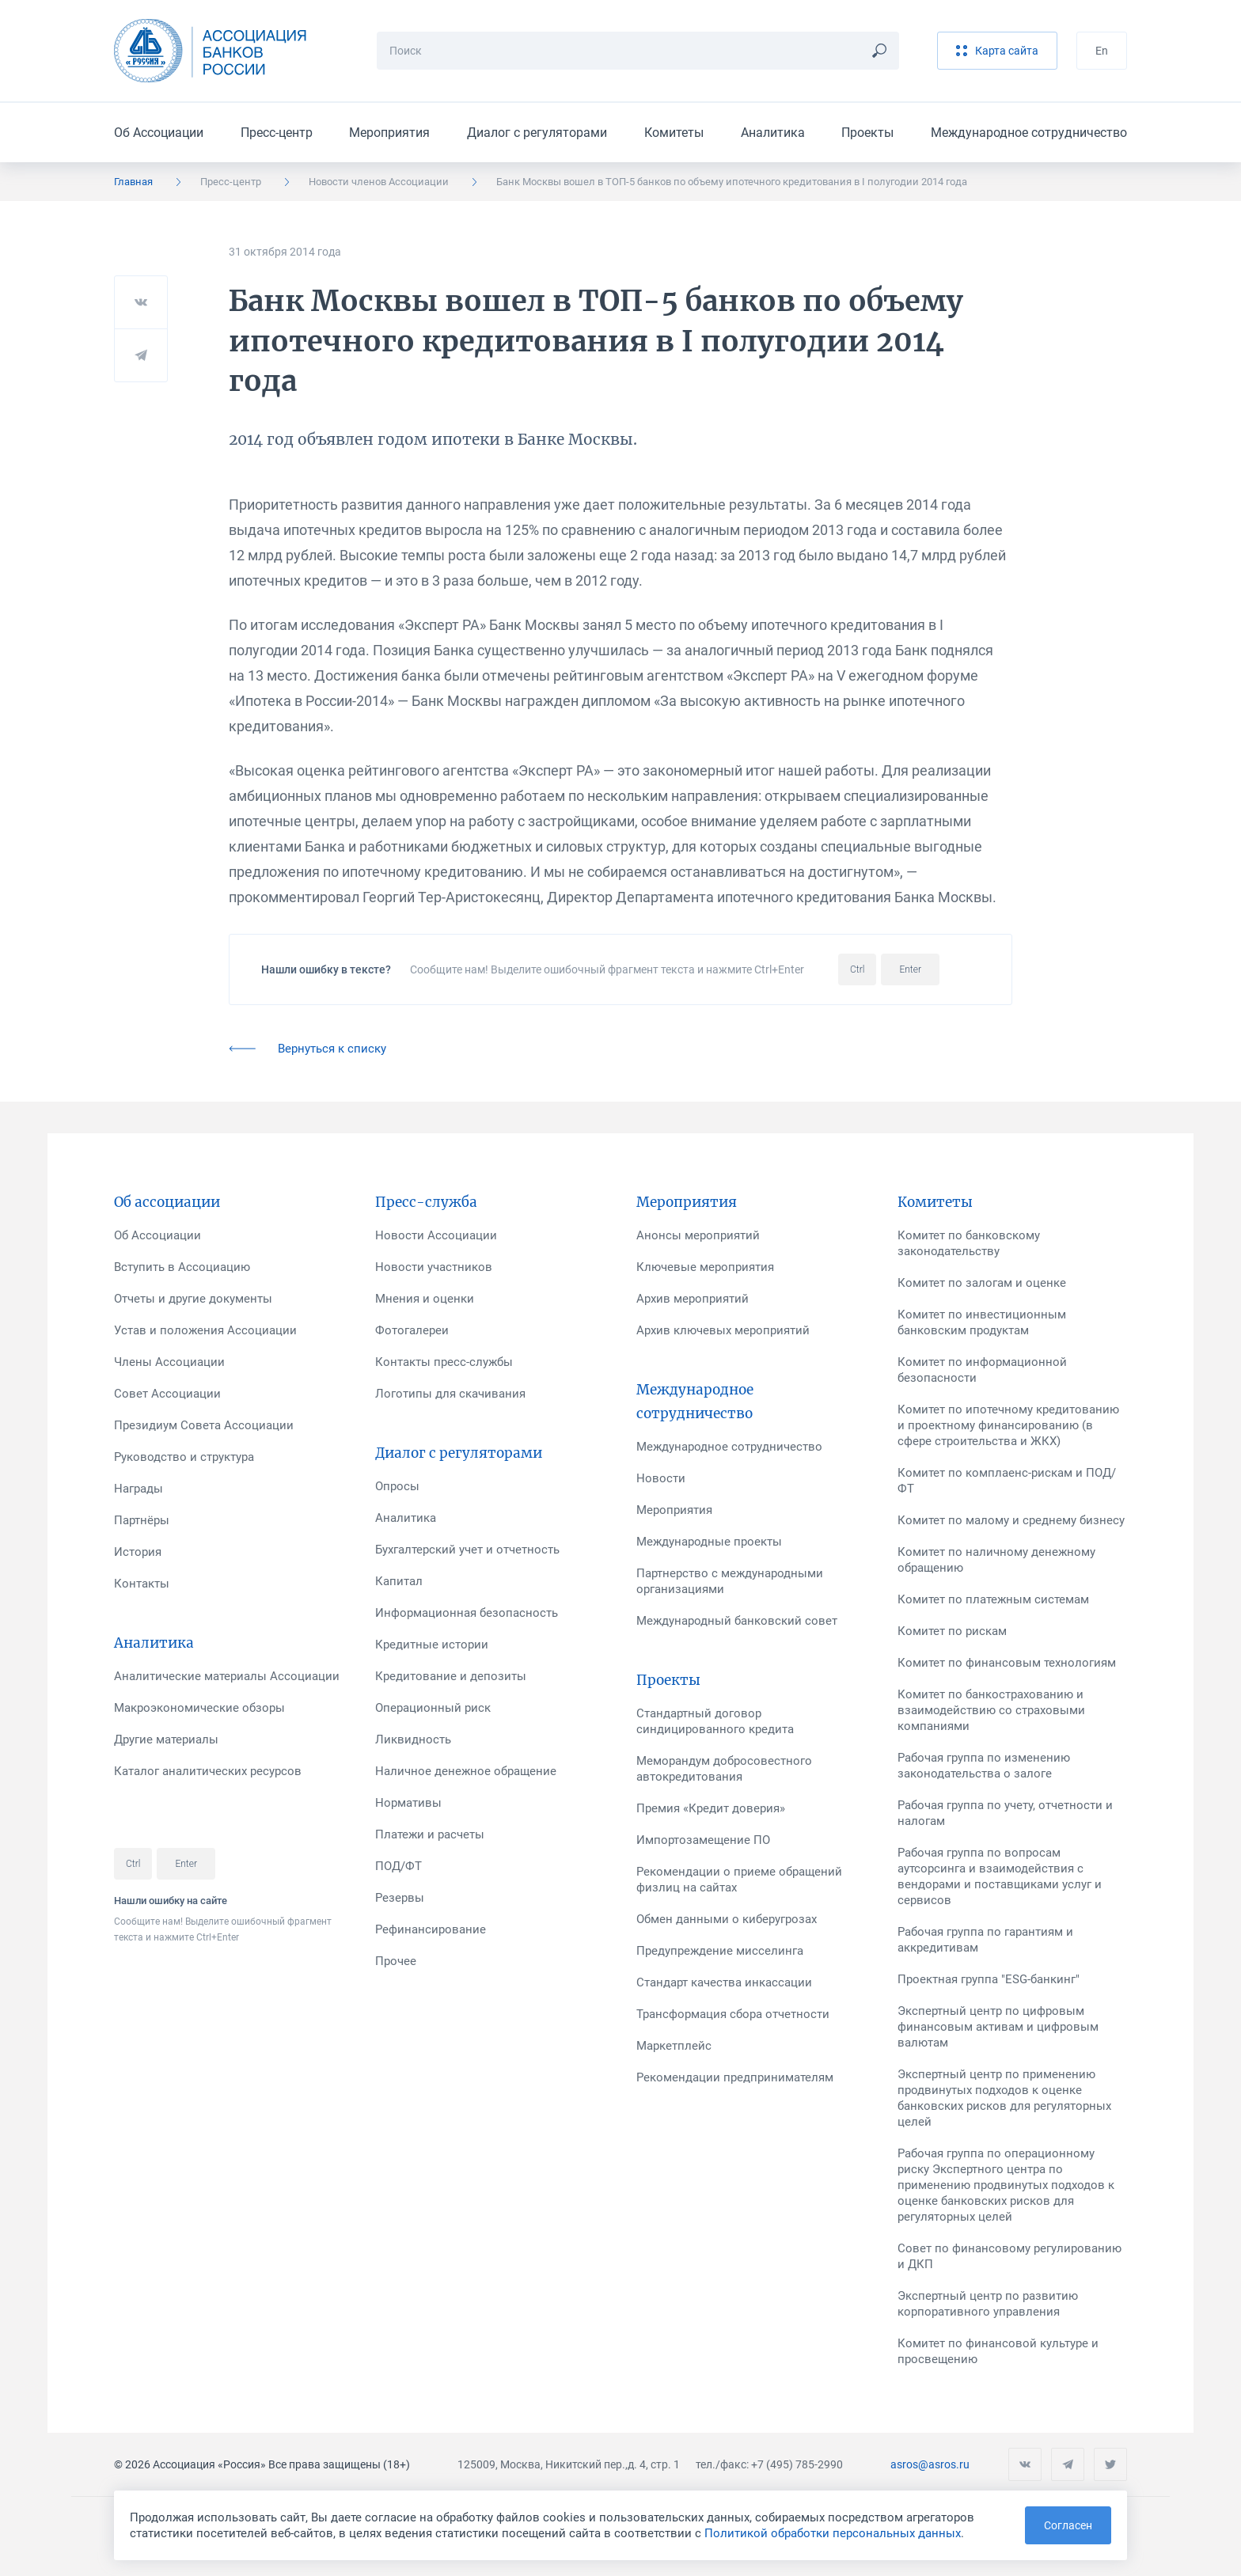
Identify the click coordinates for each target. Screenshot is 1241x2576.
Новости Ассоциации (436, 1235)
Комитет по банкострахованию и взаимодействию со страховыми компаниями (991, 1710)
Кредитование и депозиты (450, 1676)
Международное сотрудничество (1029, 132)
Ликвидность (413, 1739)
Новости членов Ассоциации (379, 182)
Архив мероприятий (692, 1299)
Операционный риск (433, 1708)
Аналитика (773, 132)
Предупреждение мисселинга (719, 1951)
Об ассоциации (167, 1202)
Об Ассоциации (158, 132)
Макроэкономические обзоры (199, 1708)
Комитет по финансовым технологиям (1007, 1663)
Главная (133, 182)
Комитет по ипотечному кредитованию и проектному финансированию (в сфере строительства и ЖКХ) (1008, 1425)
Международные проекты (709, 1542)
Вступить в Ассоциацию (182, 1267)
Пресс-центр (277, 132)
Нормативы (408, 1803)
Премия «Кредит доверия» (710, 1808)
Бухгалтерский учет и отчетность (467, 1549)
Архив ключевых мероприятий (723, 1330)
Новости (660, 1478)
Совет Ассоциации (167, 1394)
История (137, 1552)
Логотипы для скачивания (450, 1394)
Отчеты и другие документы (193, 1299)
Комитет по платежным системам (993, 1599)
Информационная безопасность (466, 1613)
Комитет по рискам (952, 1631)
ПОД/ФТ (398, 1866)
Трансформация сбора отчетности (732, 2014)
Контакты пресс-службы (444, 1362)
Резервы (399, 1898)
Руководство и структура (184, 1457)
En (1101, 50)
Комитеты (674, 132)
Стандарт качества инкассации (724, 1982)
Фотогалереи (412, 1330)
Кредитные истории (431, 1644)
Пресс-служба (426, 1202)
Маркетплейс (674, 2046)
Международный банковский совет (736, 1621)
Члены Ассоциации (169, 1362)
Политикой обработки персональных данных (832, 2533)
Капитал (399, 1581)
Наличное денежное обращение (465, 1771)
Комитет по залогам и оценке (982, 1283)
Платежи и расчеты (429, 1834)
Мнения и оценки (424, 1299)
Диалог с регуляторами (537, 132)
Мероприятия (389, 132)
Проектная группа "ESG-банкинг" (989, 1979)
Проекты (867, 132)
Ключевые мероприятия (705, 1267)
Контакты (141, 1583)
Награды (138, 1488)
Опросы (397, 1486)
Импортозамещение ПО (703, 1840)
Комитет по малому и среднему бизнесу (1011, 1520)
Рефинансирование (430, 1929)
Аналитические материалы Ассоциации (227, 1676)
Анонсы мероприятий (698, 1235)
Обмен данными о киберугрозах (726, 1919)
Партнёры (141, 1520)
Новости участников (433, 1267)
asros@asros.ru (930, 2464)
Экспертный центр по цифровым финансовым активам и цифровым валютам (998, 2027)
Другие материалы (166, 1739)
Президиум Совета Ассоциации (204, 1425)
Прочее (395, 1961)
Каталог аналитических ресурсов (208, 1771)
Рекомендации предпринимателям (734, 2077)
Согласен (1068, 2525)
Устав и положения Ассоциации (205, 1330)
